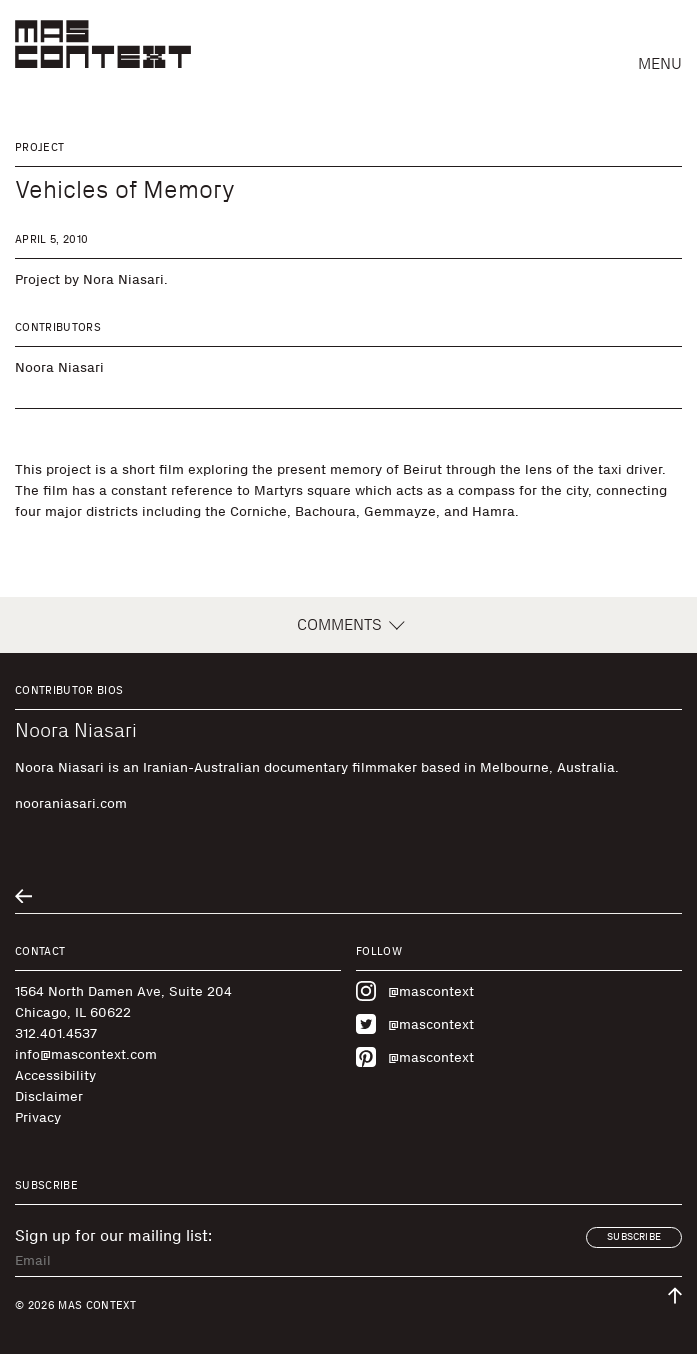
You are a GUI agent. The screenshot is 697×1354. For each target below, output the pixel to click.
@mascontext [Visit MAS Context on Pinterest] (415, 1057)
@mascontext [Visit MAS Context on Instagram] (415, 991)
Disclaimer (49, 1096)
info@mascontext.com (86, 1054)
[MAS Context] (103, 44)
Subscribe (634, 1237)
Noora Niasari (59, 367)
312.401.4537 (56, 1033)
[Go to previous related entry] (23, 896)
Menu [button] (660, 63)
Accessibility (55, 1075)
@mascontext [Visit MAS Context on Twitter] (415, 1024)
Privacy (38, 1117)
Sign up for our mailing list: (113, 1236)
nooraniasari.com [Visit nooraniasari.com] (71, 803)
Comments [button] (349, 625)
